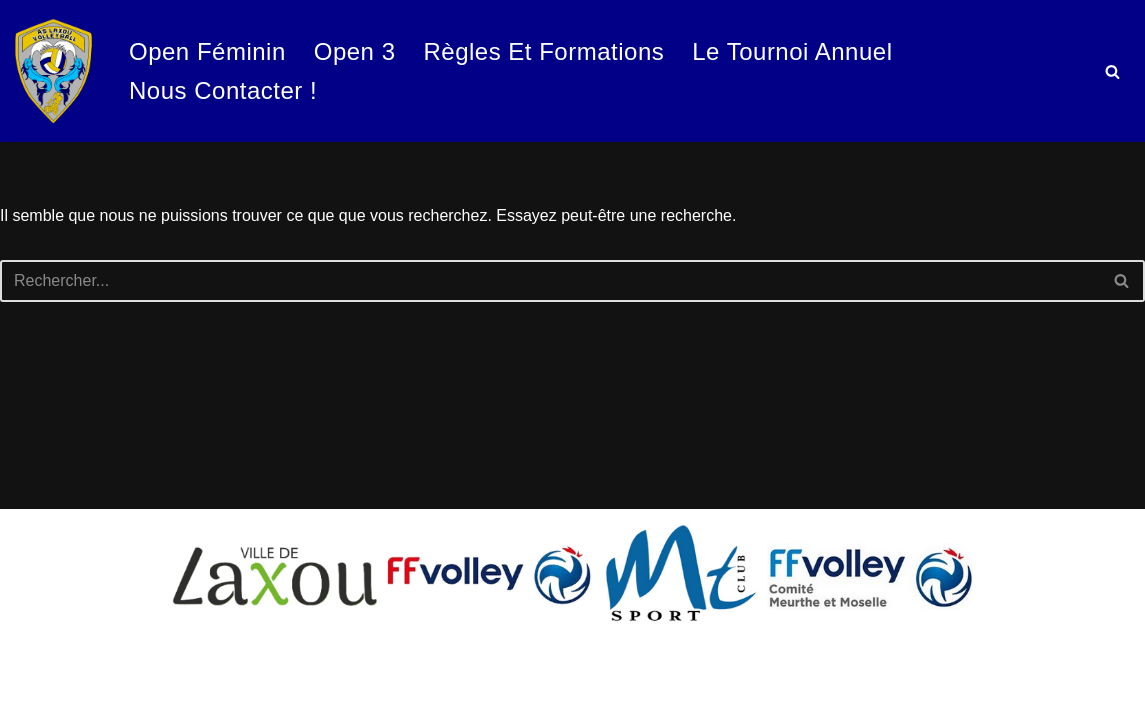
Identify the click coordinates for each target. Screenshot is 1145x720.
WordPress (54, 694)
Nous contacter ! (223, 90)
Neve (33, 667)
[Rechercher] (1112, 71)
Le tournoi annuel (792, 51)
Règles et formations (543, 51)
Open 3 (355, 51)
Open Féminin (207, 51)
